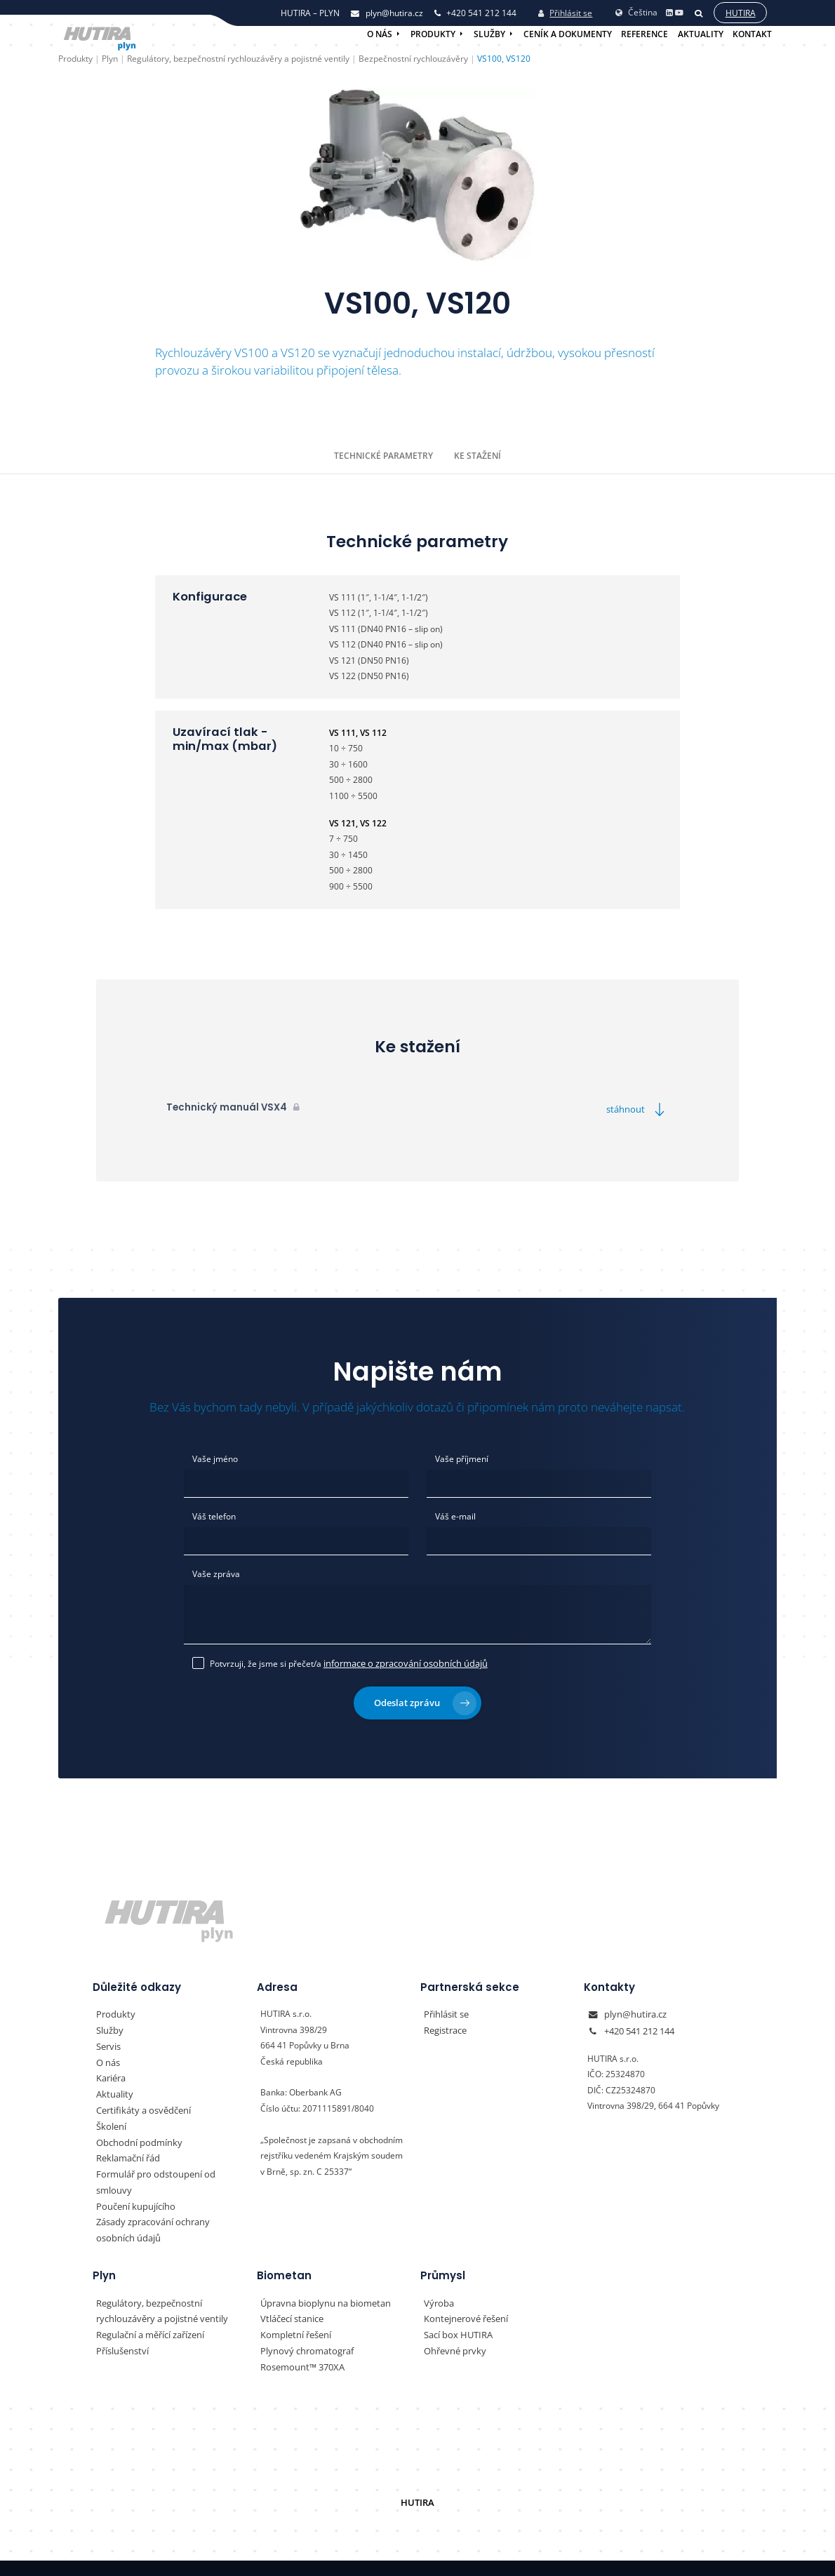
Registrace (444, 2026)
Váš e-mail (455, 1516)
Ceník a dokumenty (567, 34)
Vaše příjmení (461, 1458)
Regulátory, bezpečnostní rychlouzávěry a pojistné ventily (157, 2288)
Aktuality (700, 34)
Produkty (432, 34)
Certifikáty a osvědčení (140, 2106)
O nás (379, 34)
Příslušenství (120, 2327)
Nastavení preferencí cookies (474, 2556)
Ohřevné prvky (452, 2327)
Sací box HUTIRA (456, 2312)
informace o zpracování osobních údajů (399, 1661)
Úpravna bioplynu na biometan (320, 2280)
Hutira (740, 12)
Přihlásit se (565, 12)
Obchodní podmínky (134, 2137)
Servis (108, 2042)
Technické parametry (383, 455)
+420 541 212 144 (639, 2026)
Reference (644, 34)
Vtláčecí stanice (290, 2296)
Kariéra (110, 2074)
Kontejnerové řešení (463, 2296)
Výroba (437, 2280)
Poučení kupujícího (132, 2184)
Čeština (636, 11)
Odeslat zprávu (425, 1699)
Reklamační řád (126, 2153)
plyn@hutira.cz (633, 2011)
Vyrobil (699, 2556)
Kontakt (752, 34)
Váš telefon (214, 1516)
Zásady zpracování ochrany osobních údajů (168, 2208)
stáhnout (639, 1109)
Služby (489, 34)
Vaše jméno (215, 1458)
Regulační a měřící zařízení (148, 2312)
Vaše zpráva (216, 1573)
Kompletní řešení (293, 2312)
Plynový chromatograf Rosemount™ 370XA (329, 2335)
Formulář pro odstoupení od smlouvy (167, 2169)
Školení (110, 2121)
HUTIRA (418, 2479)
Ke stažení (477, 455)
